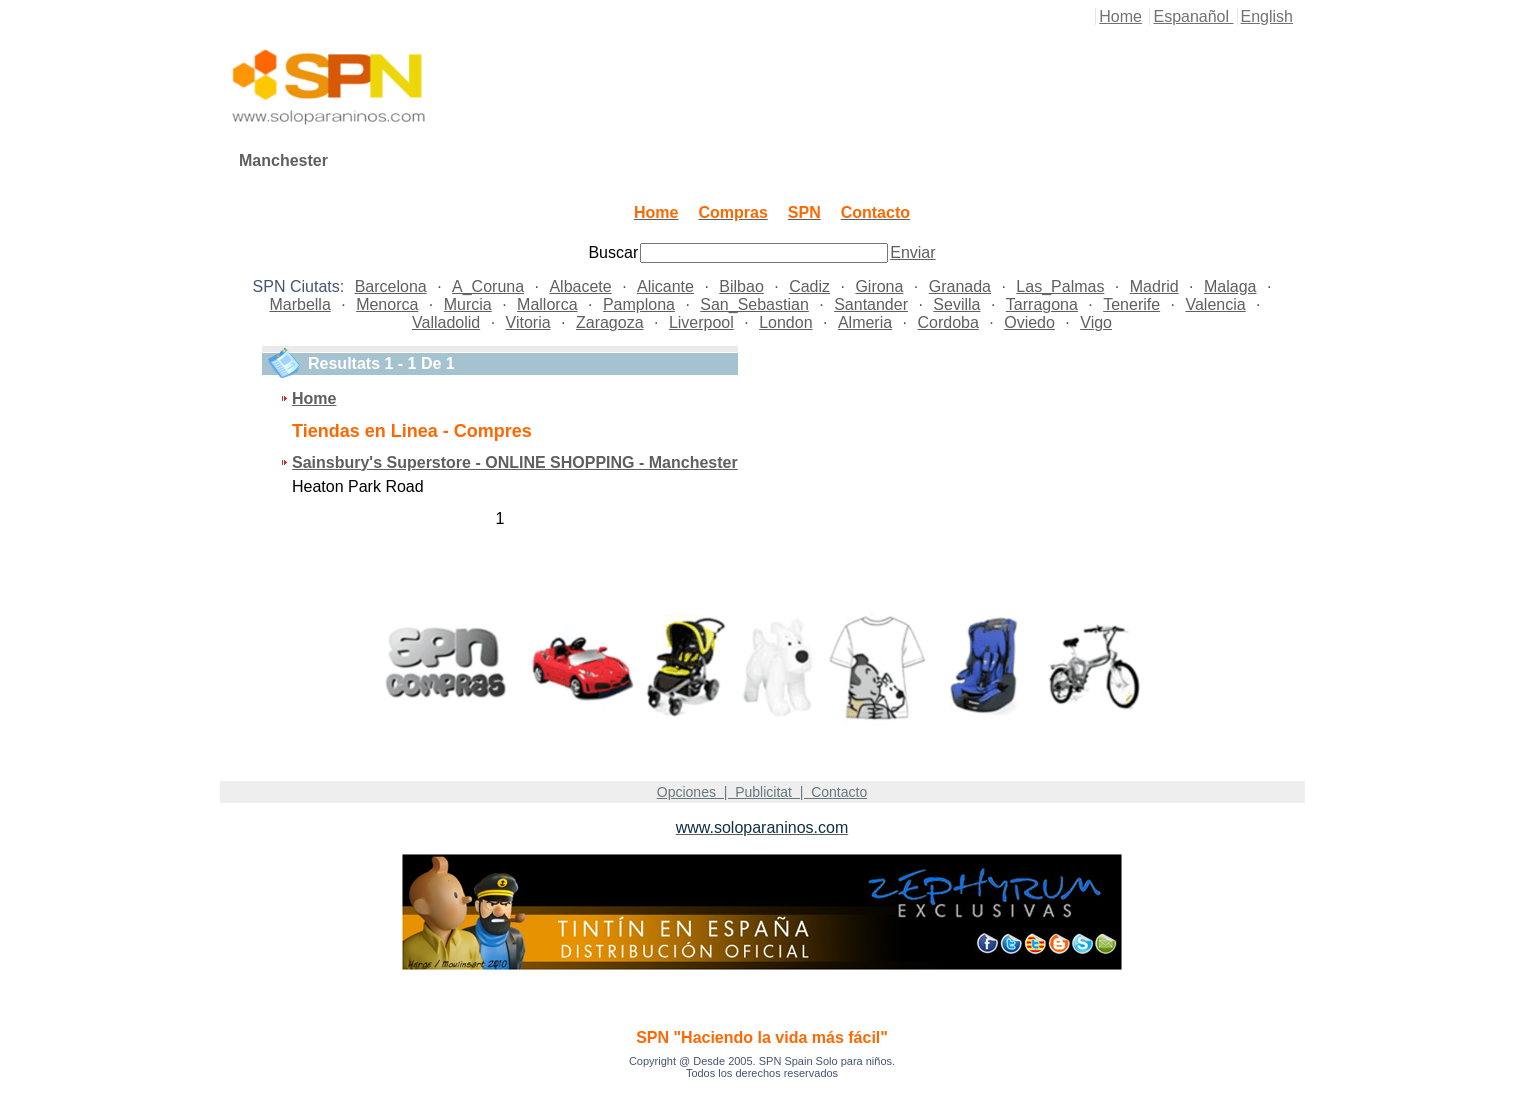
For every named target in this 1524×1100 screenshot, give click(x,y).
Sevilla (956, 304)
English (1267, 16)
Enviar (912, 252)
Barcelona (391, 286)
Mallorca (547, 304)
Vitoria (528, 322)
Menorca (387, 304)
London (785, 322)
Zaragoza (610, 322)
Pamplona (639, 304)
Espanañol (1193, 16)
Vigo (1096, 322)
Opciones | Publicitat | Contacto (762, 792)
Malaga (1230, 286)
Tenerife (1131, 304)
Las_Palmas (1060, 286)
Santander (871, 304)
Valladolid (446, 322)
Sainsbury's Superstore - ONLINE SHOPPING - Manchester (515, 462)
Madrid (1154, 286)
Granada (960, 286)
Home (1120, 16)
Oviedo (1029, 322)
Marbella (299, 304)
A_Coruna (488, 286)
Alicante (665, 286)
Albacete (580, 286)
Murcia (468, 304)
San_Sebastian (754, 304)
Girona (879, 286)
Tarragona (1042, 304)
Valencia (1215, 304)
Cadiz (809, 286)
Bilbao (741, 286)
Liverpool (701, 322)
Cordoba (947, 322)
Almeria (865, 322)
